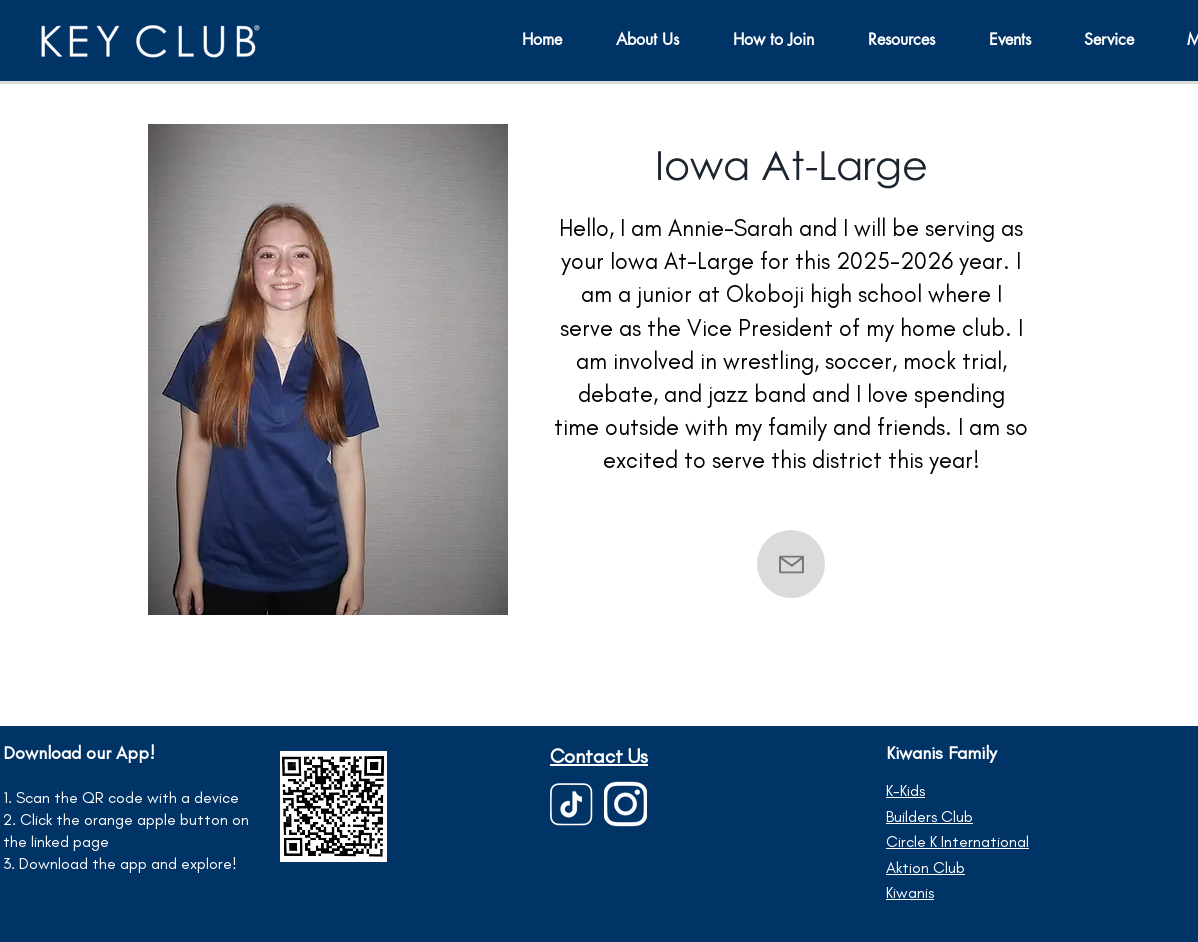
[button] (1021, 39)
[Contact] (791, 564)
